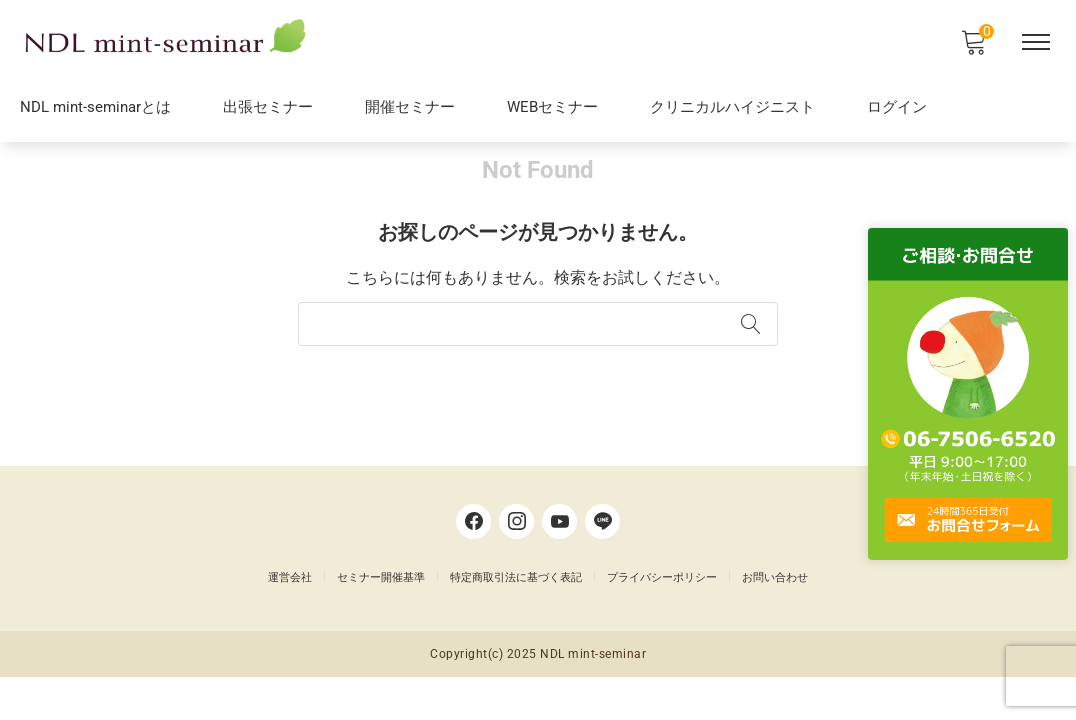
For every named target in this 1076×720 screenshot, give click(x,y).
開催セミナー (410, 110)
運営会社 (290, 615)
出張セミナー (268, 110)
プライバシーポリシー (662, 615)
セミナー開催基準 (381, 615)
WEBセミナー (552, 110)
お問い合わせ (775, 615)
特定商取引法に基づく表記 (516, 615)
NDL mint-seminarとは (95, 110)
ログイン (897, 110)
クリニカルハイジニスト (732, 110)
